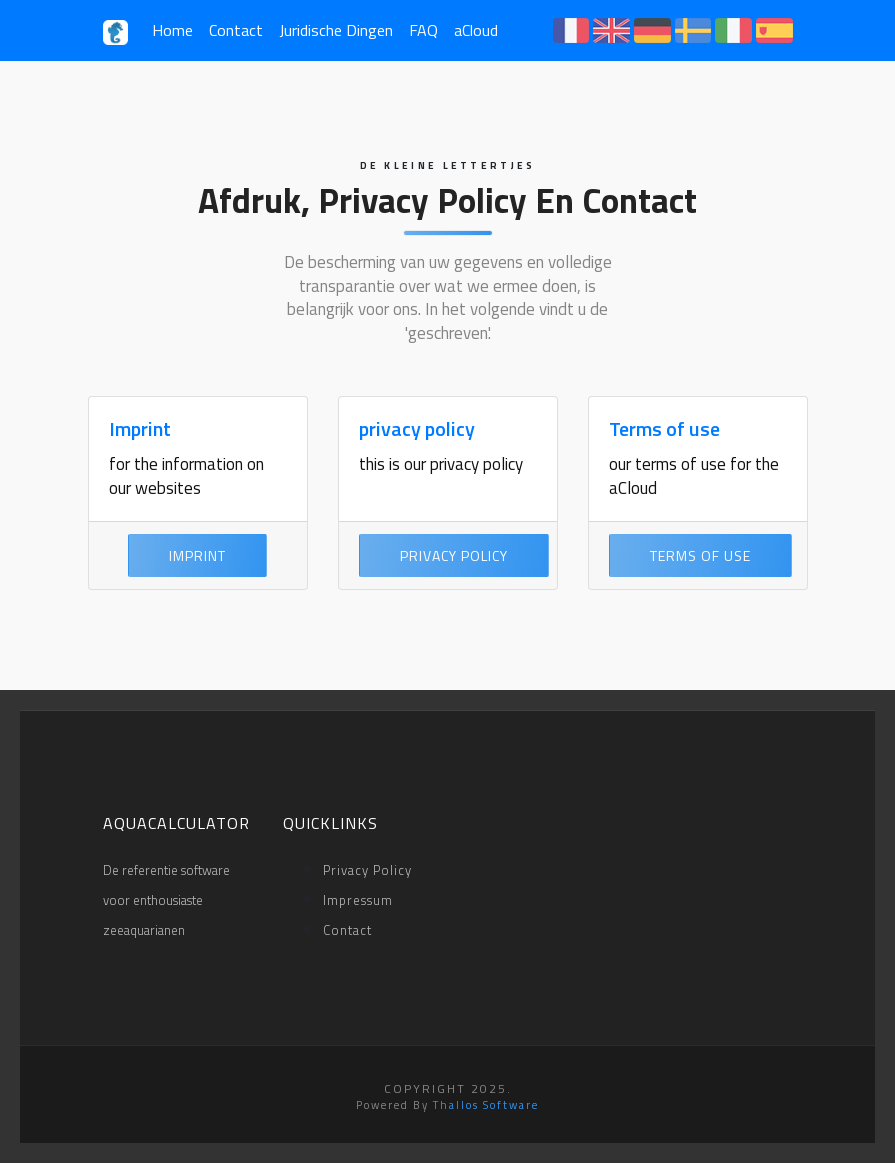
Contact (236, 30)
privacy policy (417, 428)
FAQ (423, 30)
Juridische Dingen (336, 30)
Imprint (140, 428)
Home (172, 30)
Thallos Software (486, 1105)
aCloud (476, 30)
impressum (358, 900)
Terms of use (664, 428)
